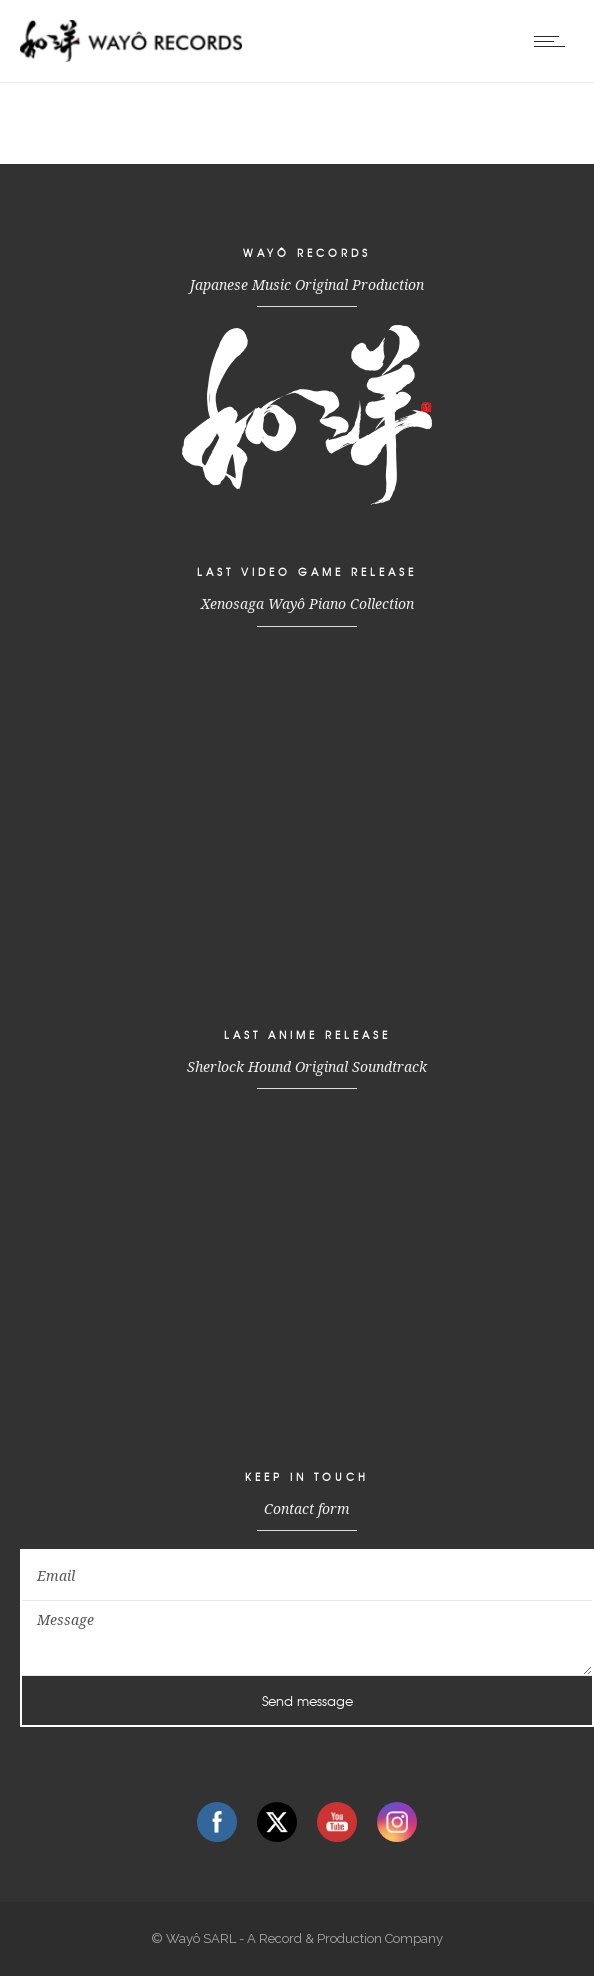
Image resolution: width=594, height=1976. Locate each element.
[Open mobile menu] (554, 41)
